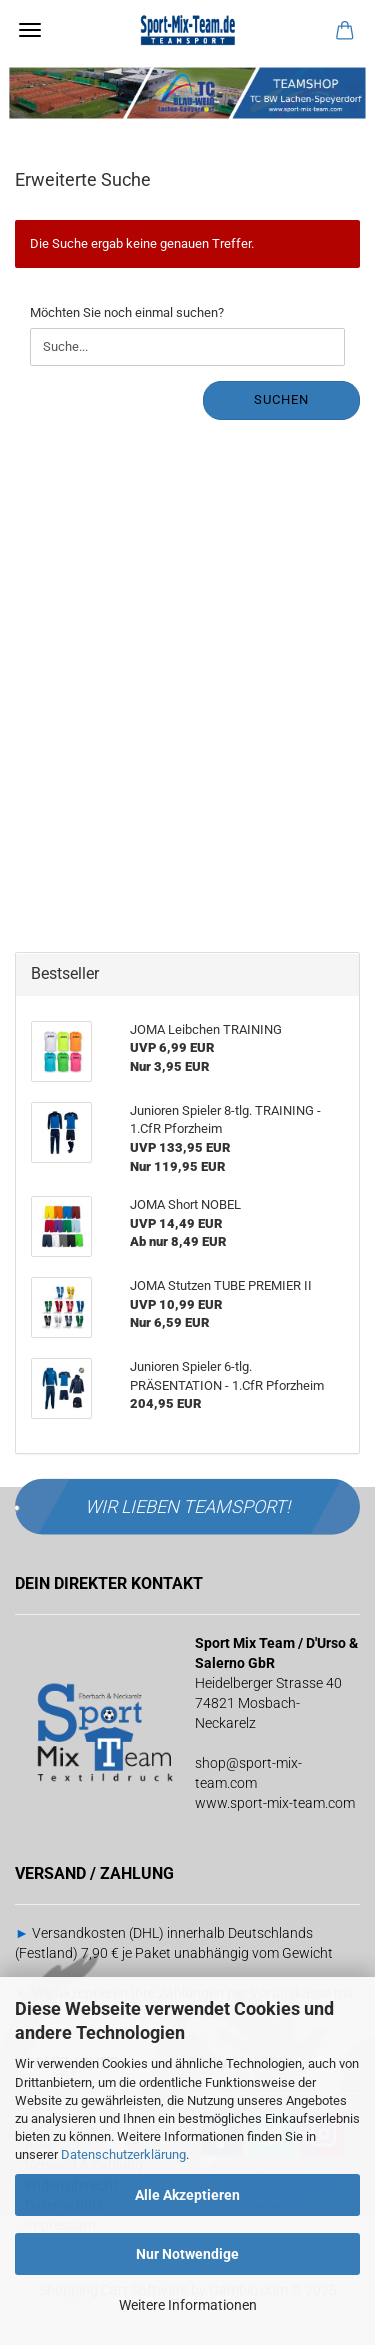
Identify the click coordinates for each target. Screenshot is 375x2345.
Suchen (281, 399)
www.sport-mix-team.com (275, 1803)
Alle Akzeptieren (187, 2195)
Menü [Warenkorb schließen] (30, 30)
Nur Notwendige (187, 2254)
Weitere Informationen (188, 2305)
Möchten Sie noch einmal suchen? (127, 312)
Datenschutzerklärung (123, 2154)
